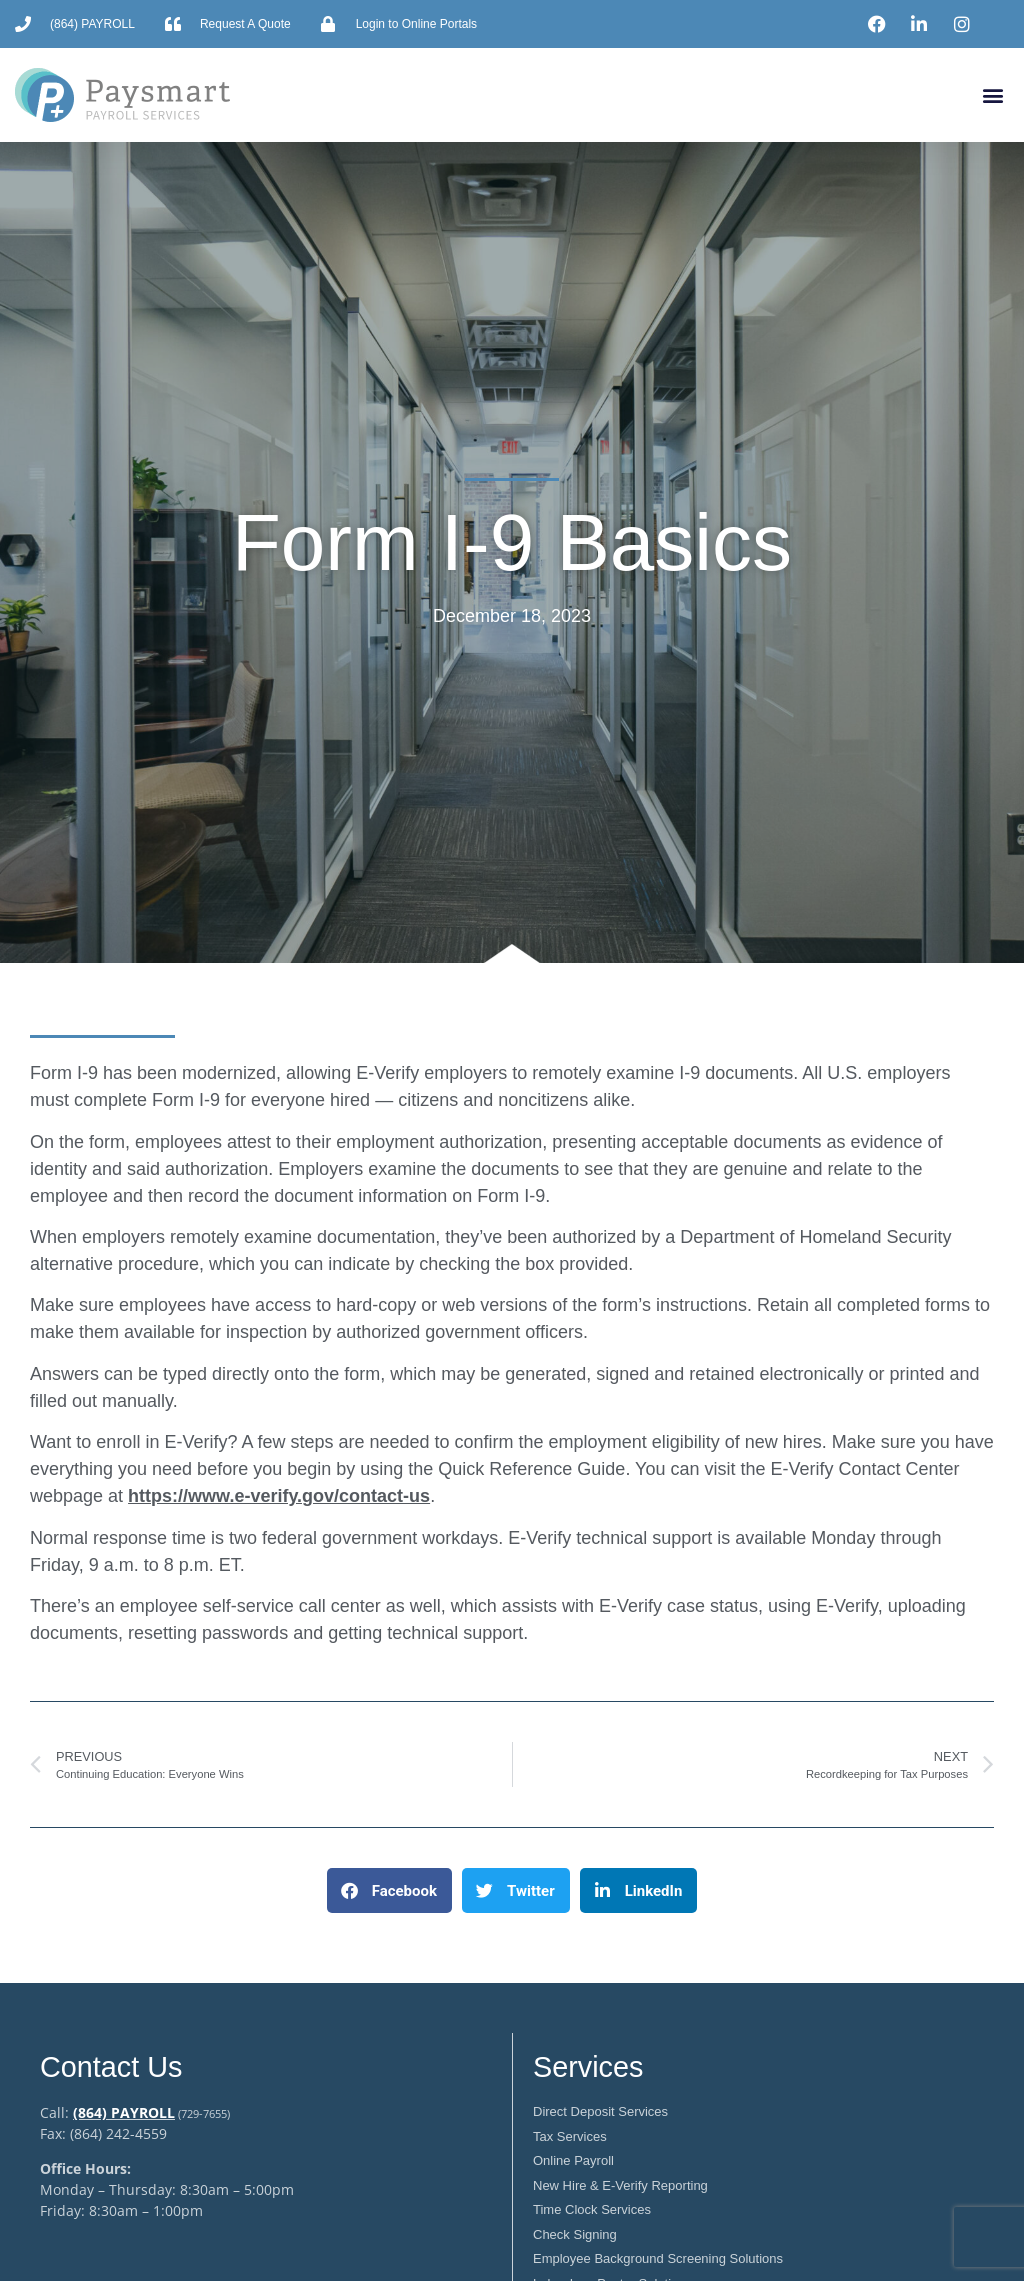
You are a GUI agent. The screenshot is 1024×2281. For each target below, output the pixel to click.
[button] (992, 95)
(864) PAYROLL (124, 2112)
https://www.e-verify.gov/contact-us (279, 1496)
